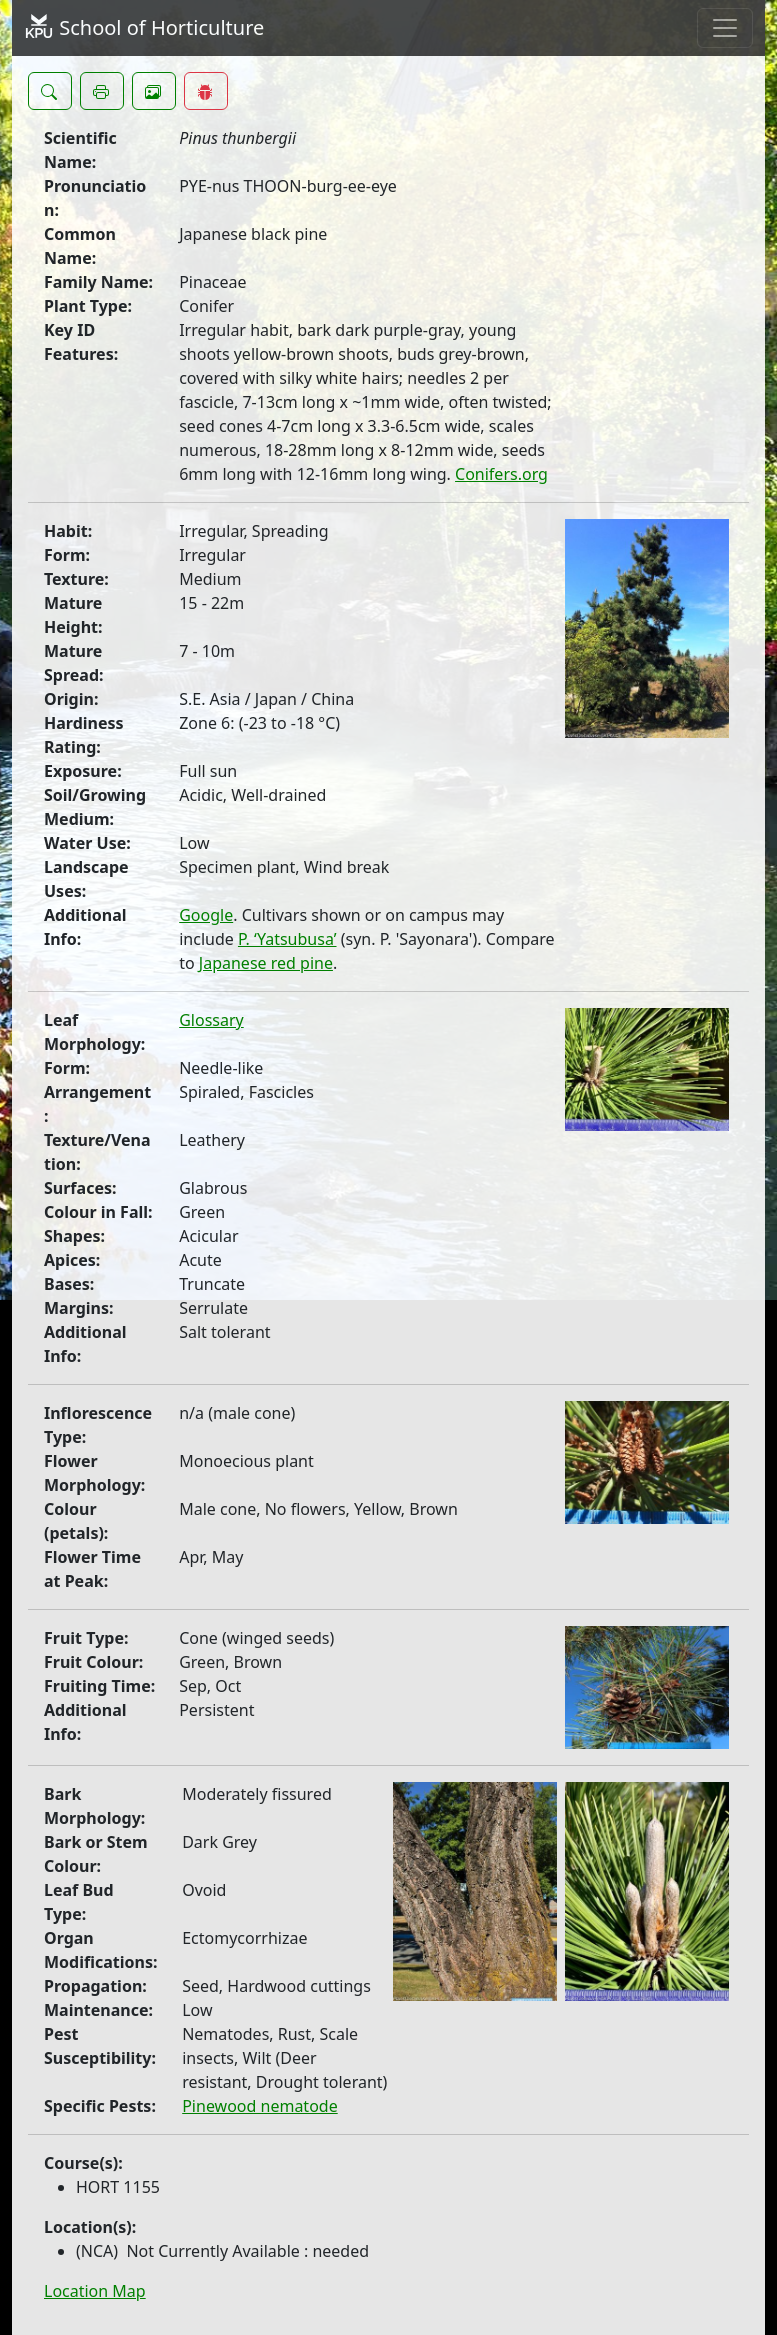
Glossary (211, 1020)
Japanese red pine (266, 963)
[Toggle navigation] (725, 28)
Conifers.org (501, 474)
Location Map (95, 2291)
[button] (50, 91)
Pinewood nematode (260, 2106)
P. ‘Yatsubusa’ (287, 939)
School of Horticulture (144, 27)
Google (206, 915)
